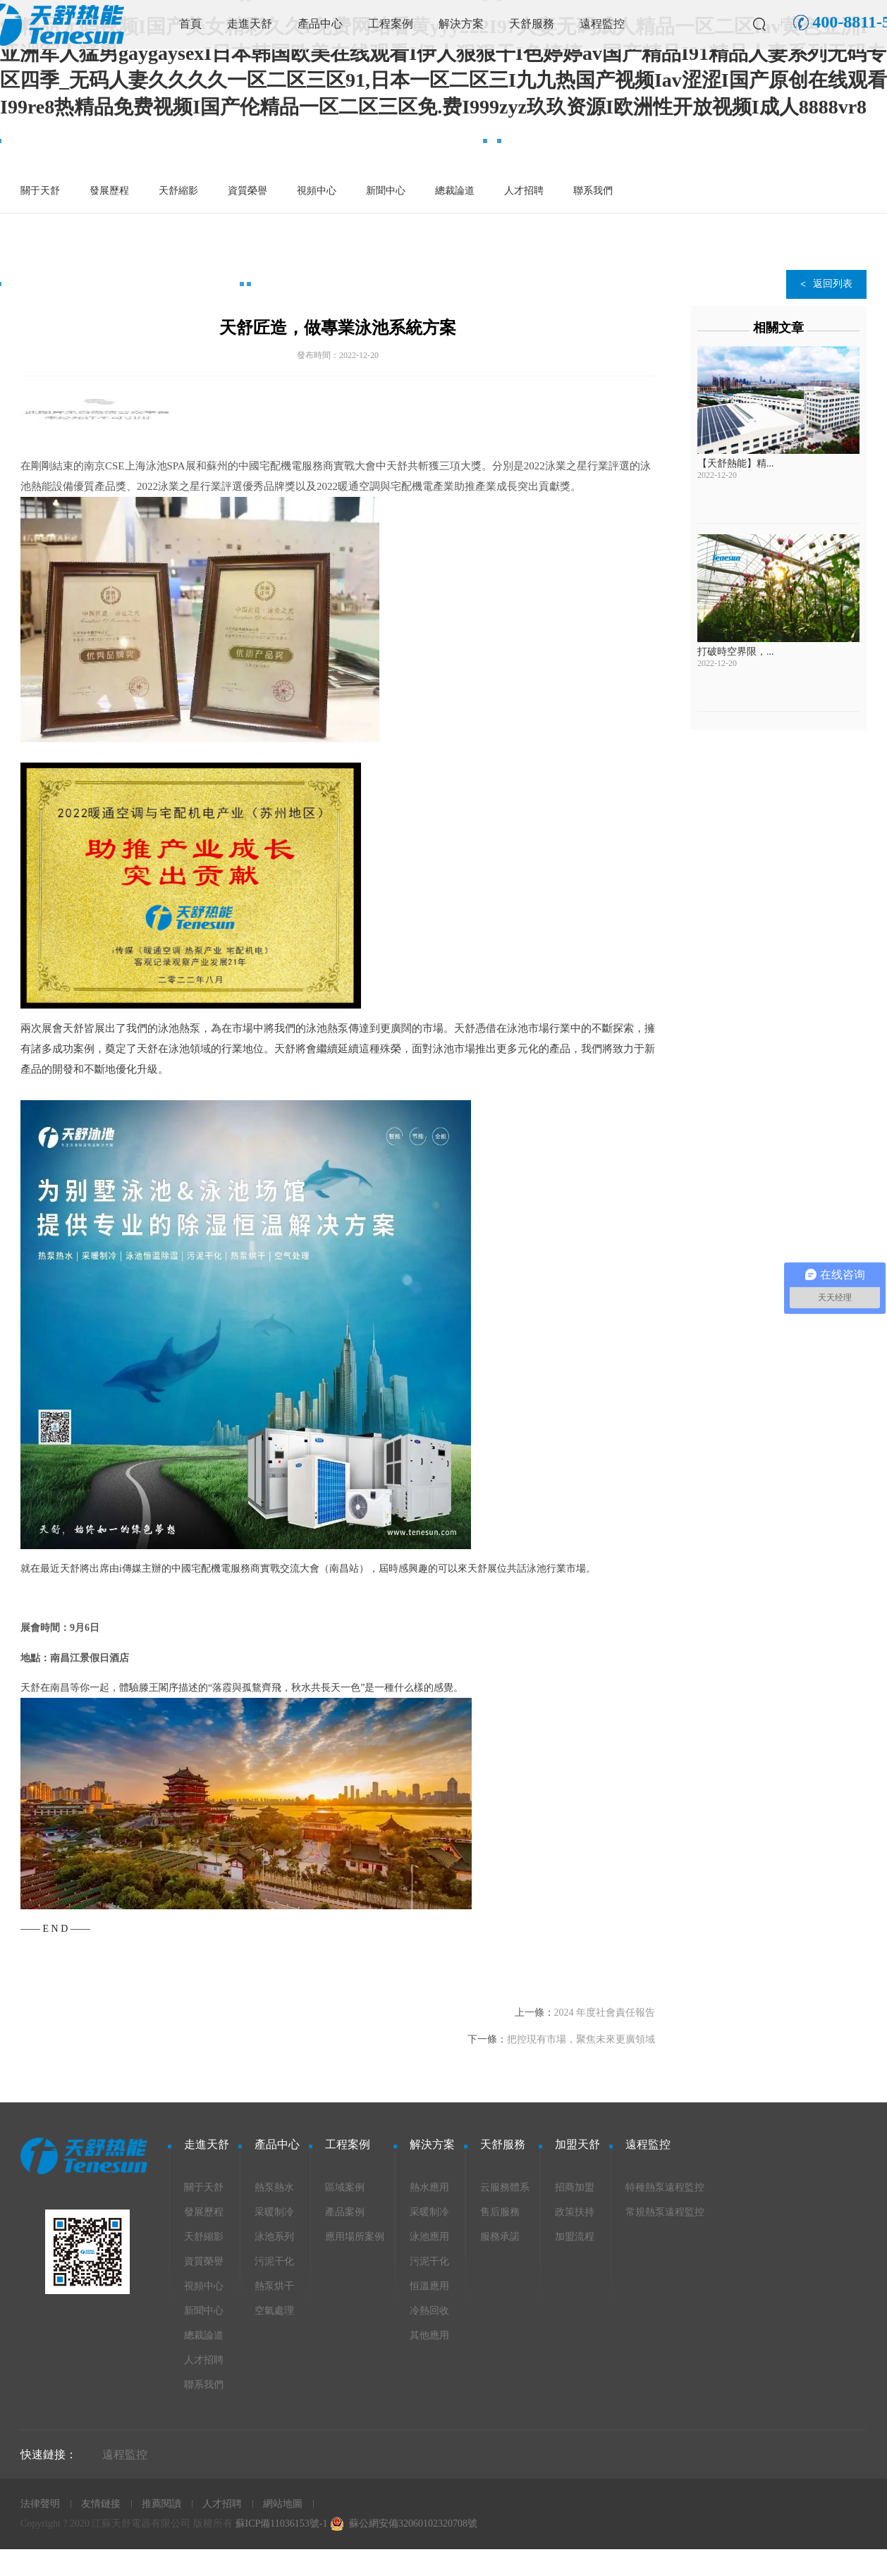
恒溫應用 (429, 2286)
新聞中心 (385, 190)
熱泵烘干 (274, 2286)
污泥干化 (274, 2261)
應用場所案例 (354, 2236)
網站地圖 (282, 2503)
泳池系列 (274, 2236)
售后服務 (500, 2212)
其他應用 (429, 2335)
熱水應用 (429, 2187)
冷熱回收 (429, 2310)
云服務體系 (505, 2187)
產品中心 (320, 24)
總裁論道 (455, 190)
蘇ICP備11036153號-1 (281, 2523)
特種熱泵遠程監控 (664, 2187)
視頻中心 (316, 190)
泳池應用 (429, 2236)
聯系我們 (593, 190)
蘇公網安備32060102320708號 (413, 2523)
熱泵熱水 (274, 2187)
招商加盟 (574, 2187)
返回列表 (832, 283)
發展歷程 (109, 190)
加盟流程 (574, 2236)
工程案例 (390, 24)
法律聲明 (40, 2503)
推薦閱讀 (161, 2503)
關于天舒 (40, 190)
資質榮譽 (247, 190)
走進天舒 (249, 24)
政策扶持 (574, 2212)
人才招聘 (524, 190)
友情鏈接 (101, 2503)
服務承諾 (500, 2236)
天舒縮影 (178, 190)
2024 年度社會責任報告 (605, 2012)
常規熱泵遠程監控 (664, 2212)
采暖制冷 (274, 2212)
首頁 (190, 24)
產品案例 (345, 2212)
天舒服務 (531, 24)
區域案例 (345, 2187)
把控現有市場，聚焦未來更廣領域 (581, 2039)
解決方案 (461, 24)
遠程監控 (602, 24)
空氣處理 (274, 2310)
